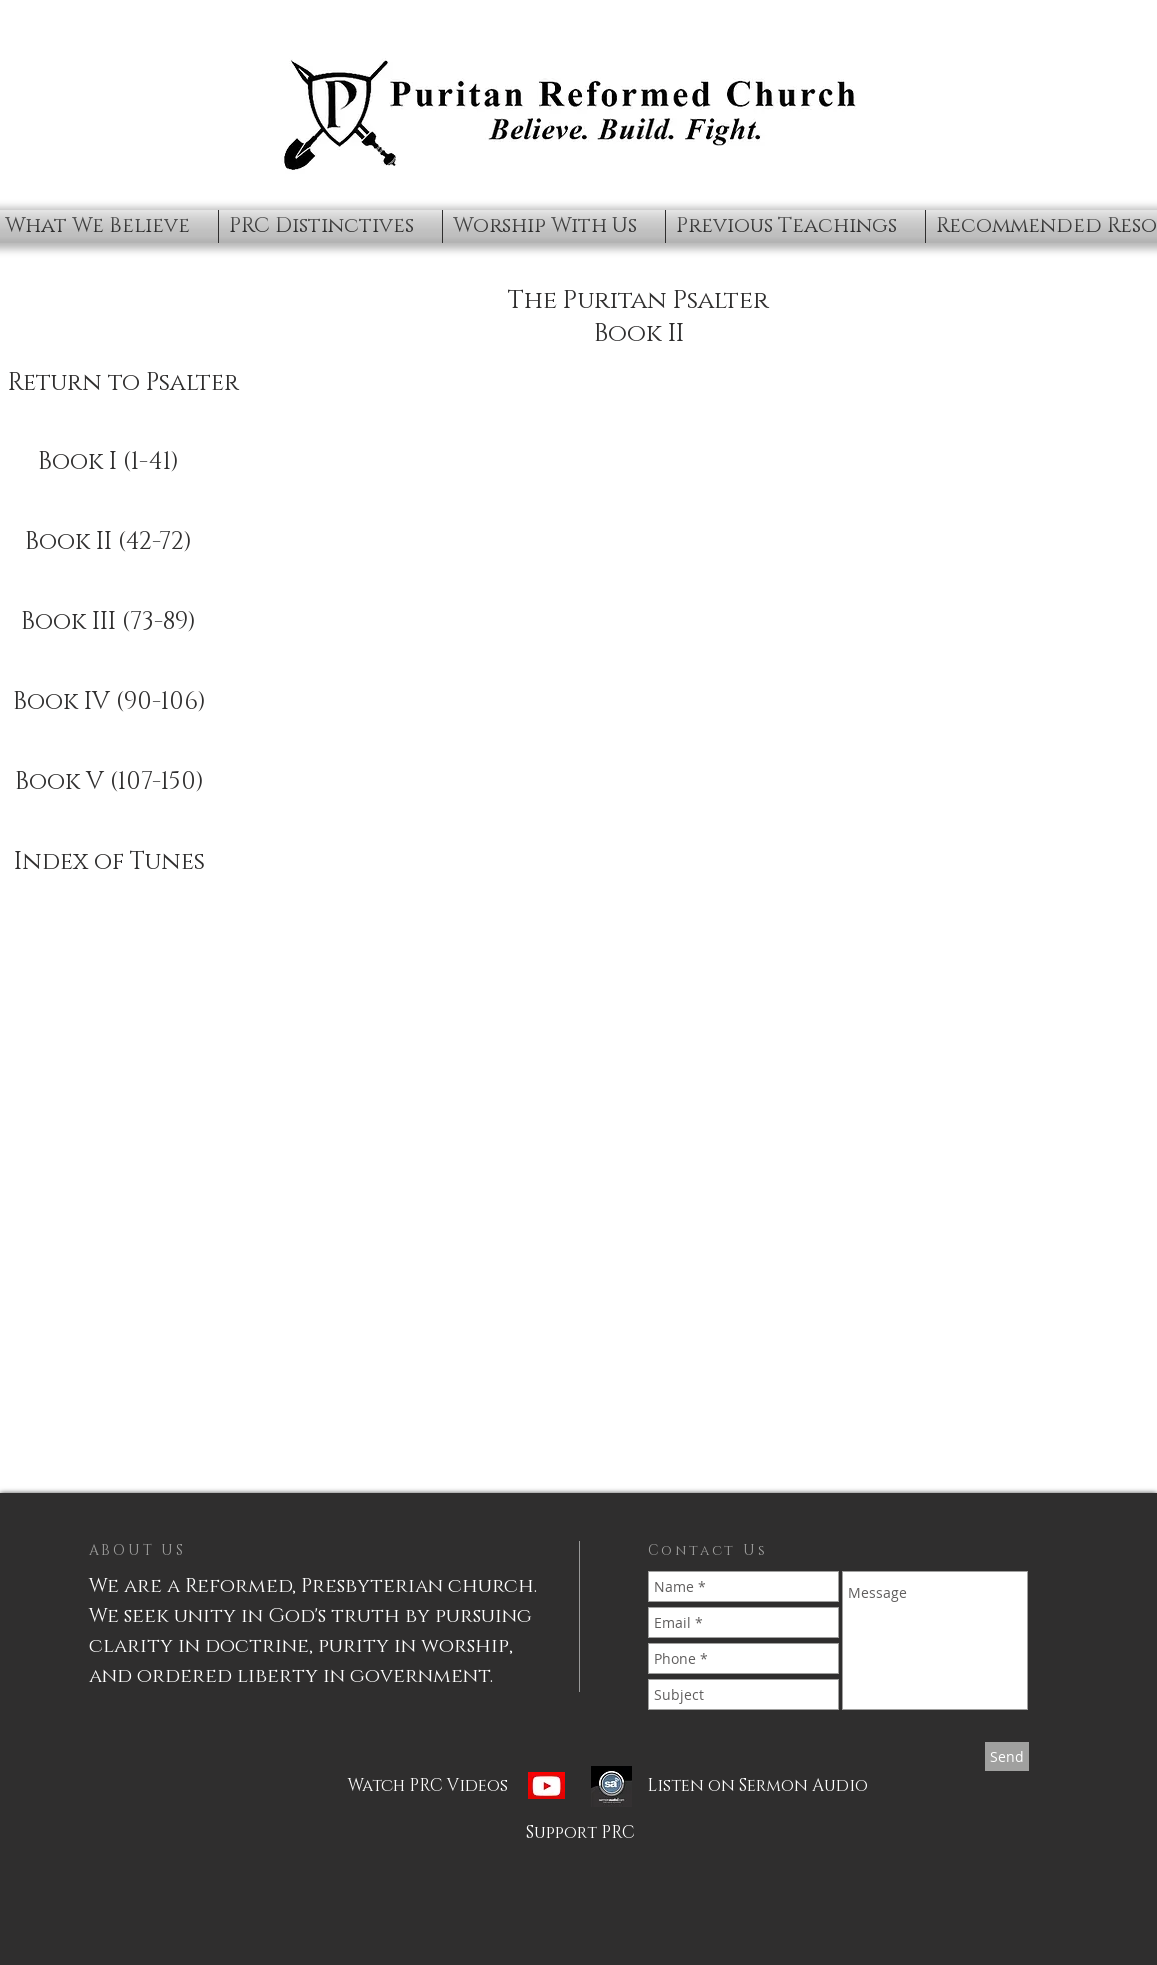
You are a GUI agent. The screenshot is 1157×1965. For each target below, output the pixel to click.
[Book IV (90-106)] (109, 703)
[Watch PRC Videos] (469, 1786)
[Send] (1007, 1756)
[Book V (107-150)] (109, 783)
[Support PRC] (581, 1833)
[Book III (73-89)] (109, 623)
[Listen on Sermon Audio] (729, 1785)
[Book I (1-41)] (109, 463)
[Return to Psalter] (123, 384)
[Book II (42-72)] (109, 543)
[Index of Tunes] (109, 863)
